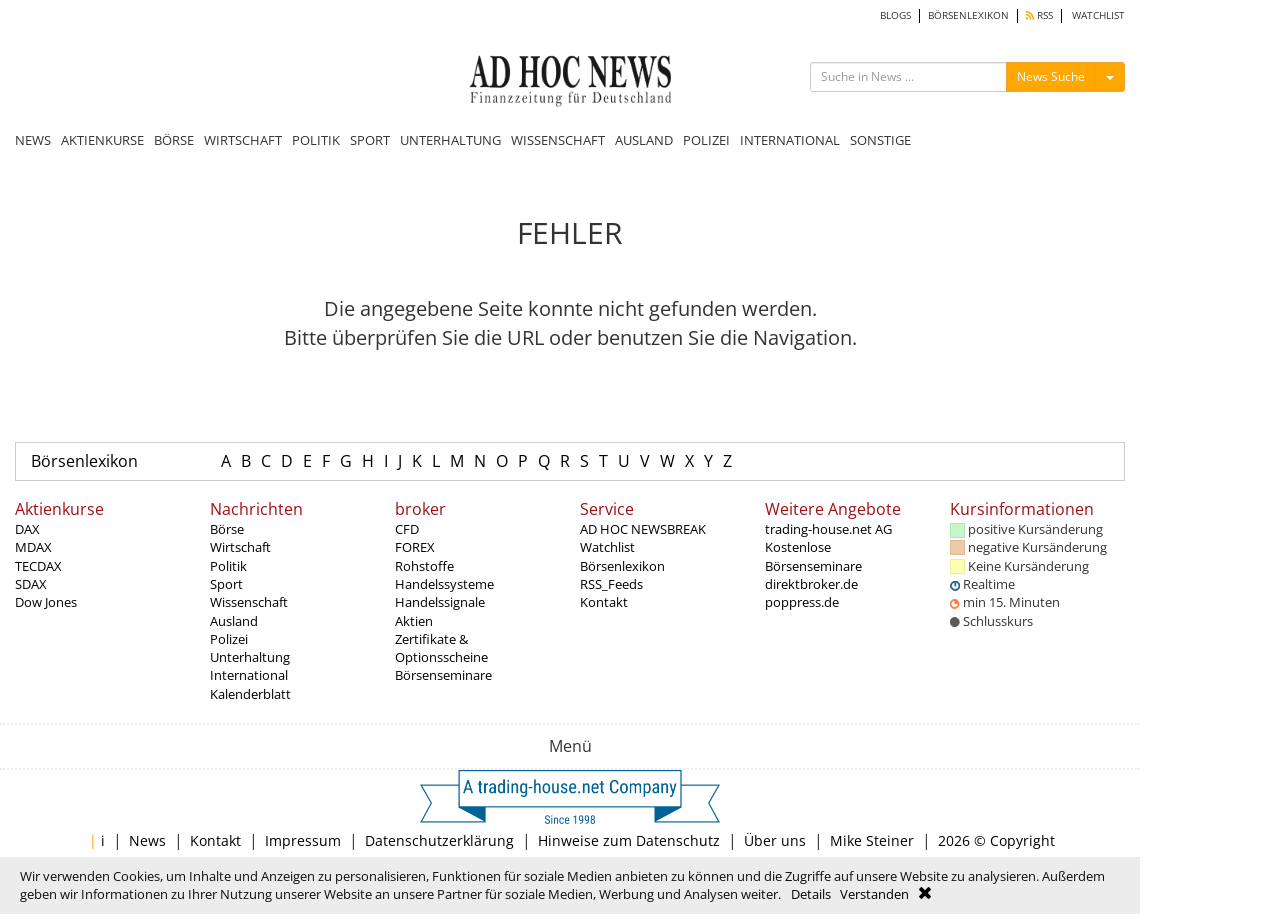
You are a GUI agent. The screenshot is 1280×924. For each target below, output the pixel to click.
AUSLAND (644, 140)
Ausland (234, 621)
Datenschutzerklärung (439, 840)
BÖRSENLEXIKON (968, 15)
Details (811, 894)
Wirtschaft (240, 547)
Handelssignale (440, 602)
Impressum (303, 840)
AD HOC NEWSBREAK (643, 529)
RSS (1039, 15)
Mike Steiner (872, 840)
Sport (226, 584)
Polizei (229, 639)
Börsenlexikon (84, 461)
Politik (228, 566)
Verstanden (874, 894)
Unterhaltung (250, 657)
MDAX (33, 547)
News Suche (1051, 76)
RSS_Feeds (611, 584)
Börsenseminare (443, 675)
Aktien (414, 621)
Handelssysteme (444, 584)
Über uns (775, 840)
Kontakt (604, 602)
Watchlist (607, 547)
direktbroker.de (811, 584)
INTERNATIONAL (790, 140)
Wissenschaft (249, 602)
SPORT (370, 140)
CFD (407, 529)
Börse (227, 529)
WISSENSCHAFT (558, 140)
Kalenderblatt (250, 694)
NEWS (33, 140)
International (249, 675)
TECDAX (38, 566)
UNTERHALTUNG (450, 140)
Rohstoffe (424, 566)
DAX (27, 529)
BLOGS (895, 15)
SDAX (31, 584)
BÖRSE (174, 140)
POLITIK (316, 140)
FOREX (415, 547)
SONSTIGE (880, 140)
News (147, 840)
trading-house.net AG (828, 529)
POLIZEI (706, 140)
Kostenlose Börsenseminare (813, 556)
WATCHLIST (1098, 15)
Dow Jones (46, 602)
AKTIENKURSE (102, 140)
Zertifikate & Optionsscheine (441, 648)
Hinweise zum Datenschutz (629, 840)
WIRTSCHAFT (243, 140)
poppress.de (802, 602)
